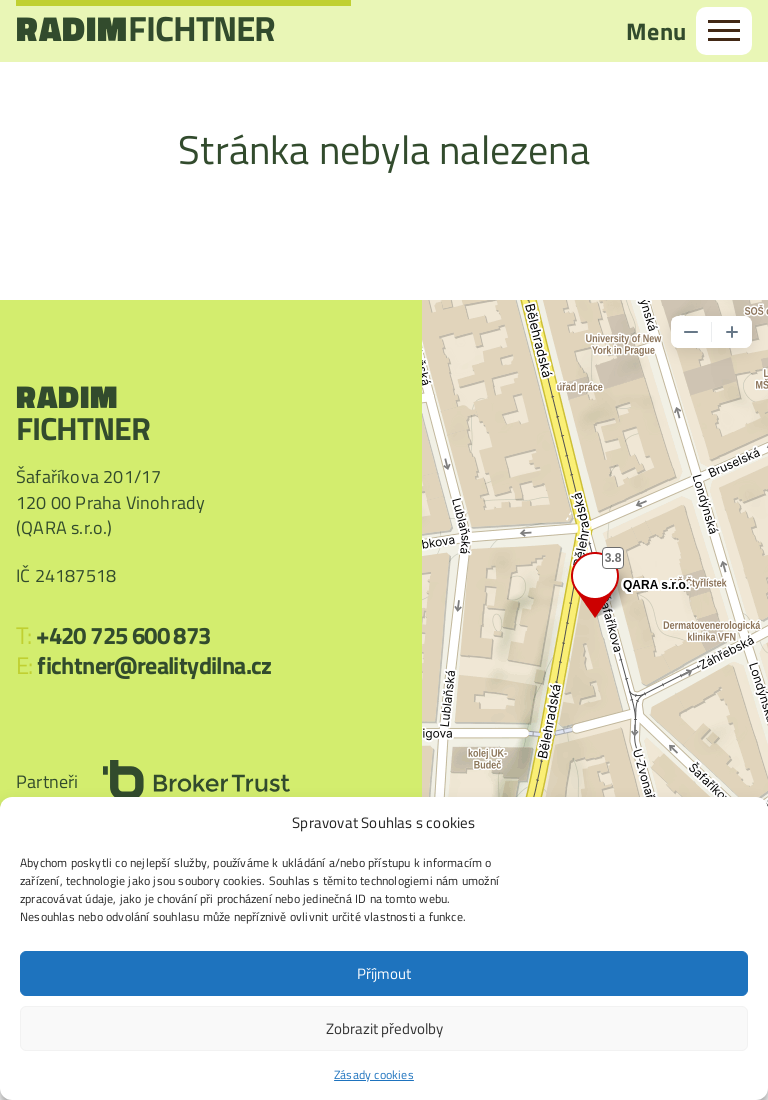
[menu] (724, 31)
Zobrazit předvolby (384, 1028)
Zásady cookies (374, 1074)
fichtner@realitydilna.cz (154, 665)
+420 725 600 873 (123, 635)
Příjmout (384, 973)
